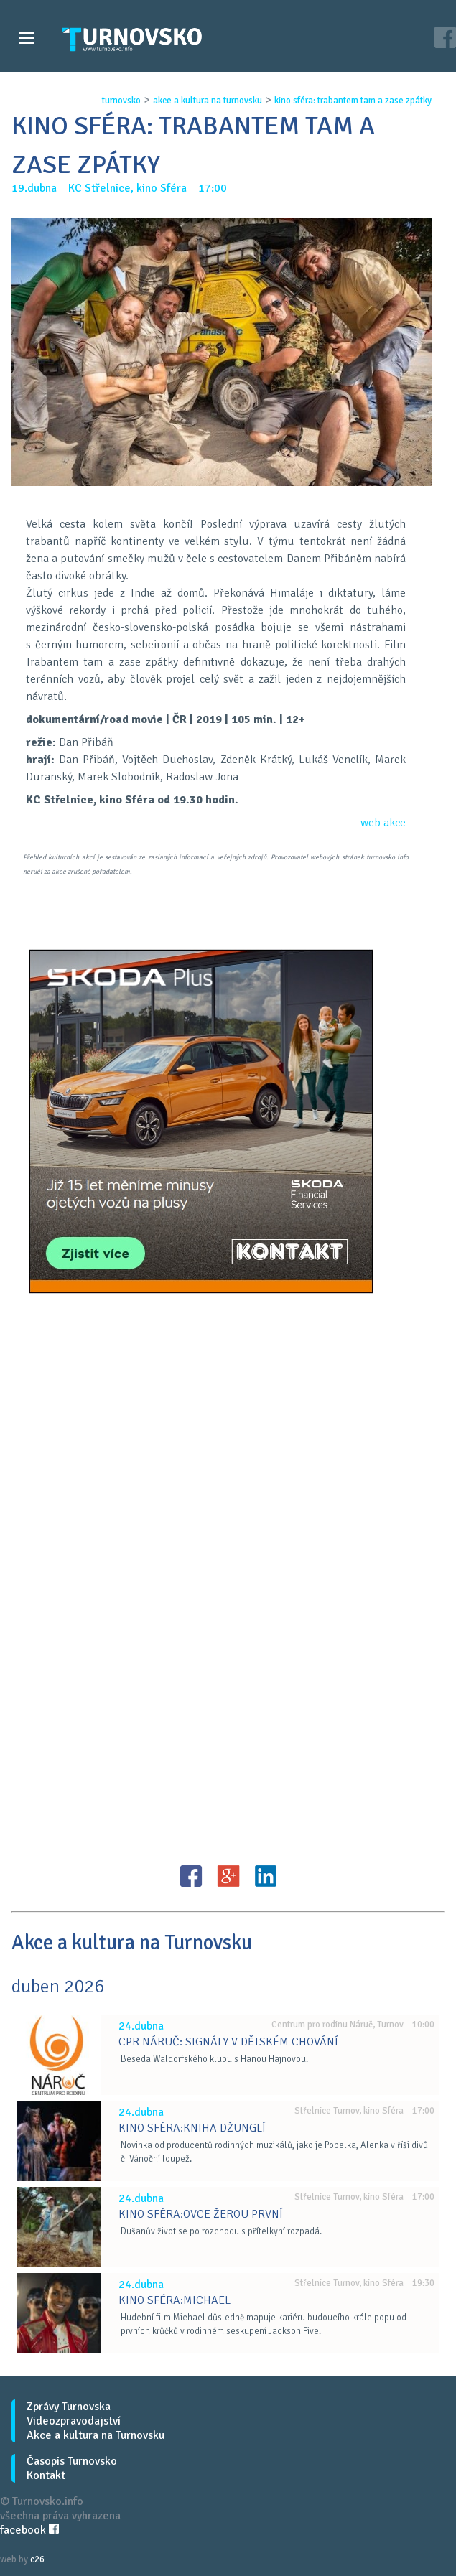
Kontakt (46, 2475)
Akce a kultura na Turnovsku (95, 2435)
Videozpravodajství (74, 2421)
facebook (29, 2530)
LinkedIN (265, 1876)
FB (191, 1876)
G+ (228, 1876)
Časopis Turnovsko (72, 2461)
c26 (37, 2559)
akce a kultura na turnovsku (207, 100)
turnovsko (121, 100)
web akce (383, 823)
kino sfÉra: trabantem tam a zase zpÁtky (353, 100)
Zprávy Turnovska (69, 2406)
